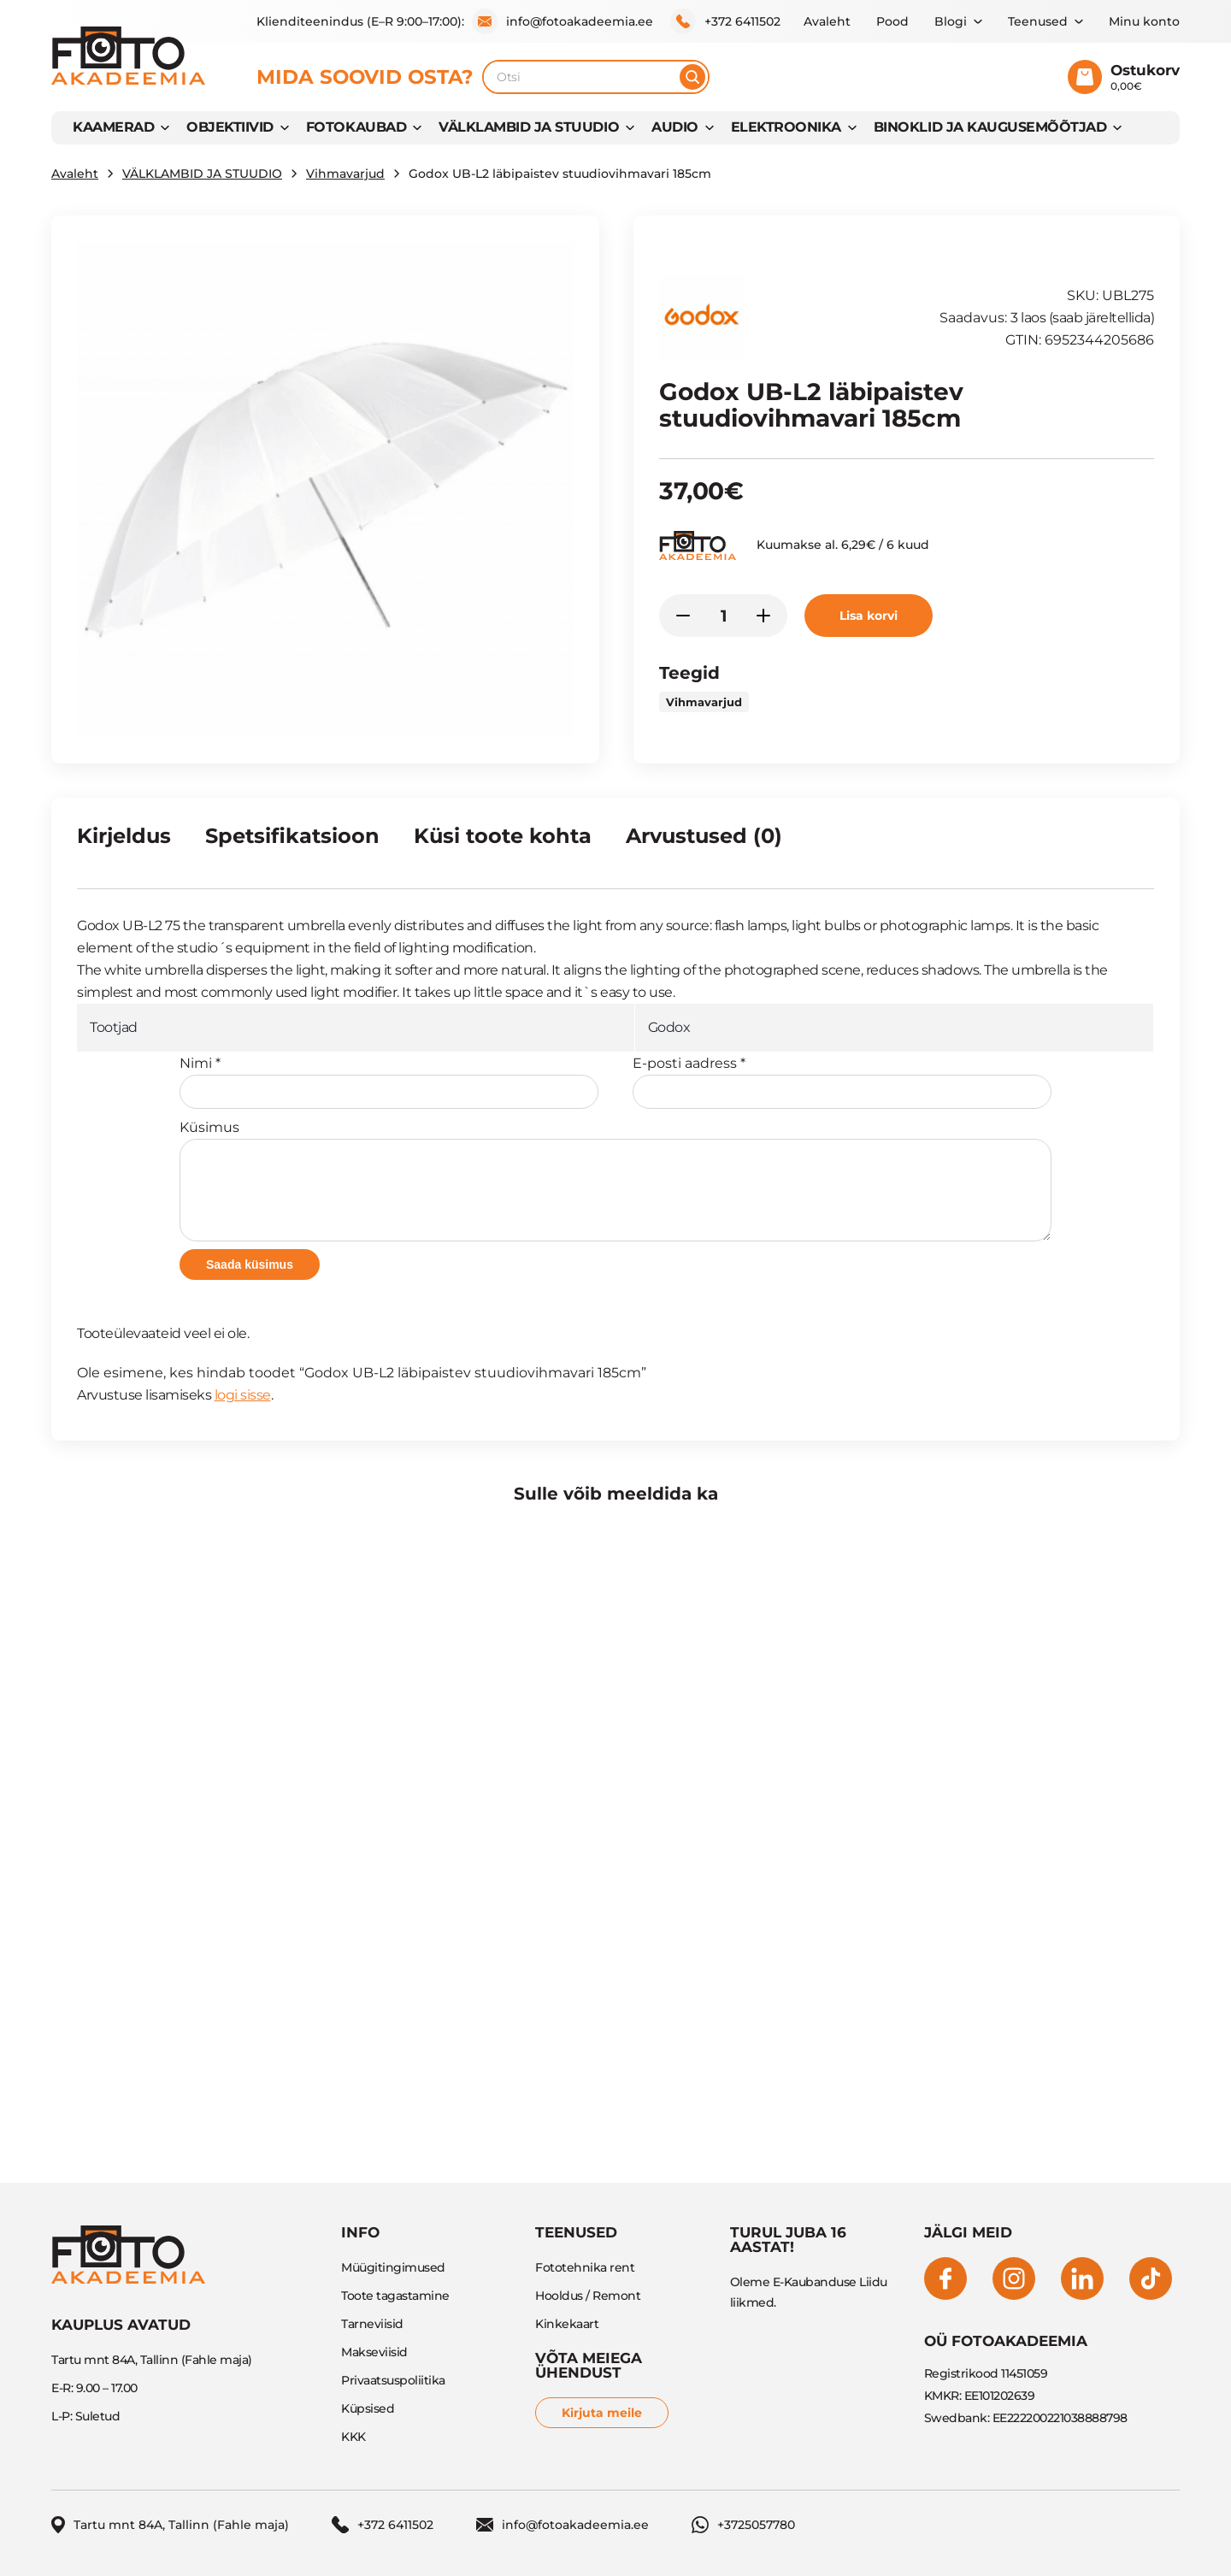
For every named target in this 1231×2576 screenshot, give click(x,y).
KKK (353, 2436)
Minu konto (1144, 21)
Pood (892, 21)
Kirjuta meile (602, 2412)
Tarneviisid (372, 2323)
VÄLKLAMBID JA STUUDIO (529, 127)
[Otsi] (692, 77)
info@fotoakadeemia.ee (562, 21)
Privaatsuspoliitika (393, 2380)
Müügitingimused (393, 2267)
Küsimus (615, 1180)
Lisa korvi (868, 615)
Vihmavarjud (345, 173)
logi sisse (243, 1395)
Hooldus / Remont (587, 2295)
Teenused (1038, 21)
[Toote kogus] (723, 615)
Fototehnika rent (584, 2267)
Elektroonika (786, 127)
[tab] (124, 843)
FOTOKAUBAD (356, 127)
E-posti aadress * (842, 1082)
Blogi (950, 21)
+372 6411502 (725, 21)
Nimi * (389, 1082)
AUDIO (674, 127)
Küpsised (367, 2408)
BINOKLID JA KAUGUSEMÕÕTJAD (990, 127)
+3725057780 (743, 2524)
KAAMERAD (113, 127)
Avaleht (827, 21)
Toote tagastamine (395, 2295)
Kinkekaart (566, 2323)
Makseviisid (374, 2352)
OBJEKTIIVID (230, 127)
